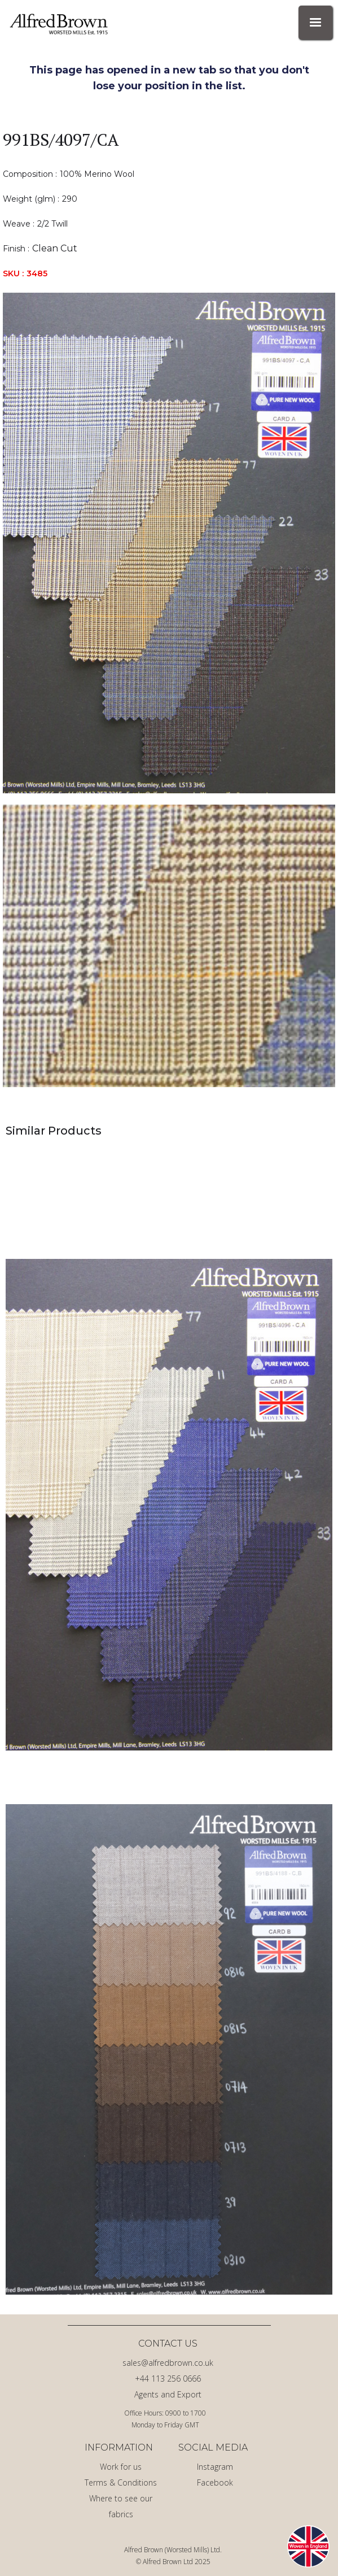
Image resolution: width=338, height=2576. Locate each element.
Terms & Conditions (121, 2482)
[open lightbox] (169, 543)
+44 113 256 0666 (168, 2378)
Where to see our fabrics (120, 2506)
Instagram (215, 2466)
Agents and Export (167, 2394)
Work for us (121, 2466)
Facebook (215, 2482)
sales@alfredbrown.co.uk (167, 2362)
